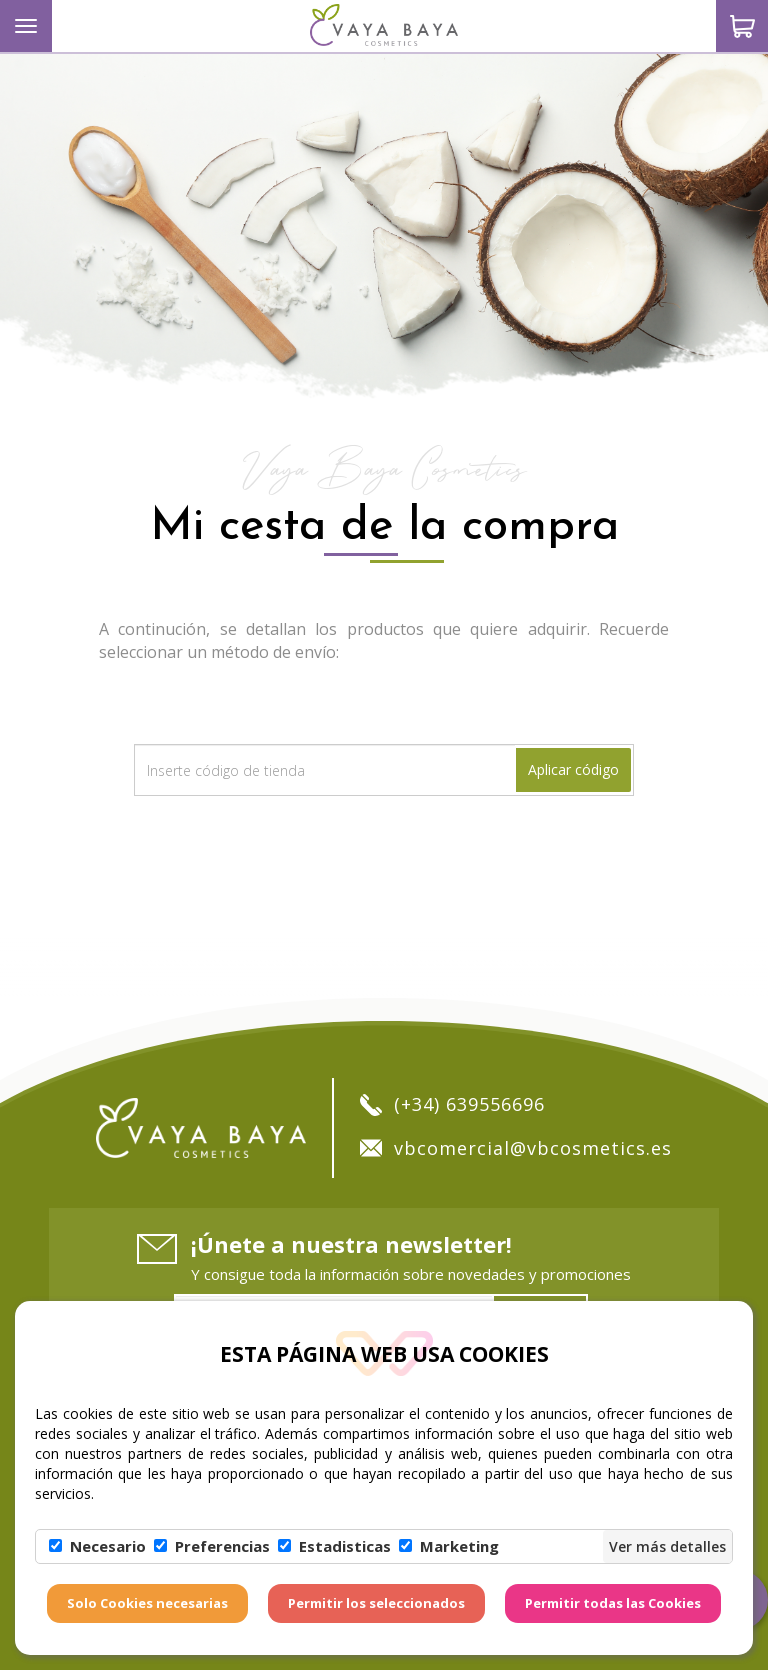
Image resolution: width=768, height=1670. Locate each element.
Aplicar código (573, 769)
